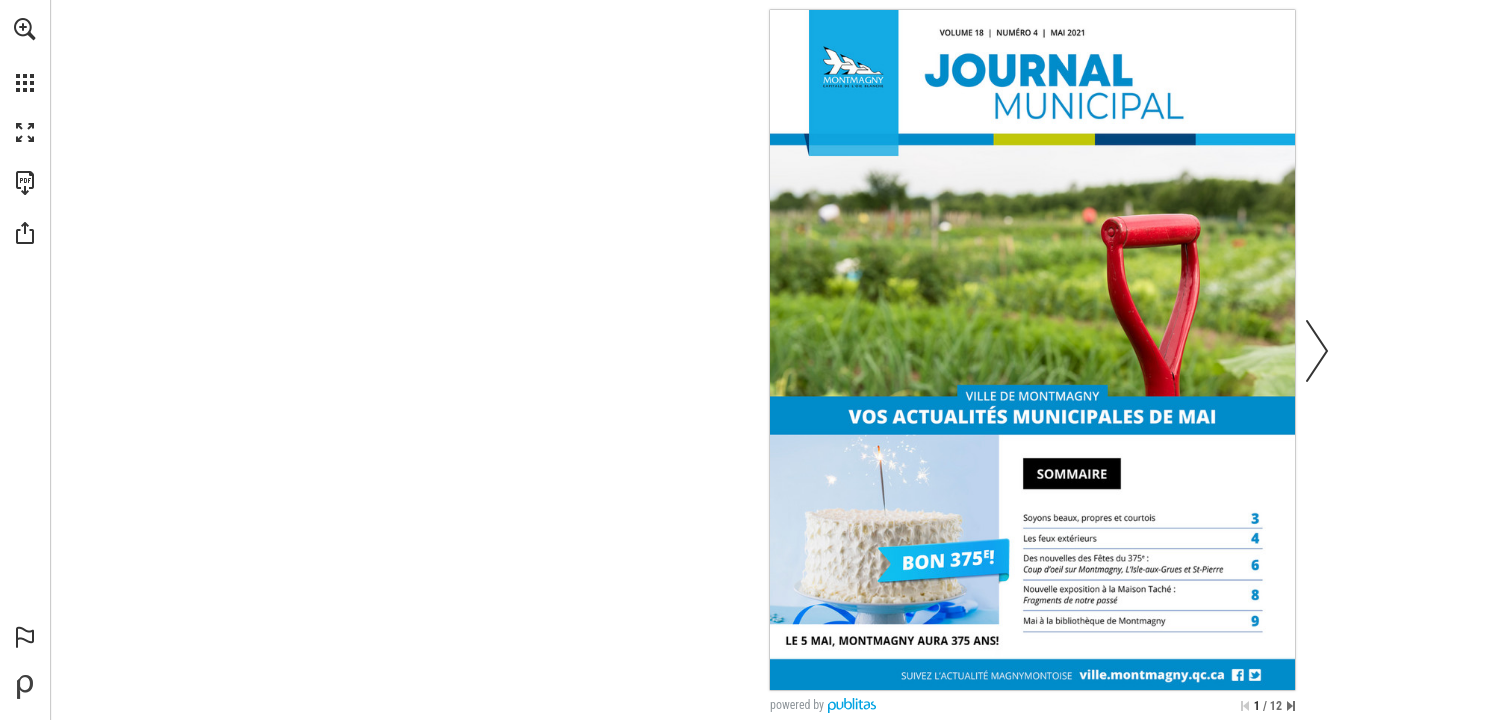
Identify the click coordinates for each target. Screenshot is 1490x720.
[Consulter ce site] (1151, 674)
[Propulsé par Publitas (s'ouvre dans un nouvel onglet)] (25, 687)
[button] (25, 29)
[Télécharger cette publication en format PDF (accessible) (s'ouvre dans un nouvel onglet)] (25, 183)
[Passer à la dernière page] (1291, 706)
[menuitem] (25, 55)
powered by (797, 705)
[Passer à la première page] (1245, 706)
